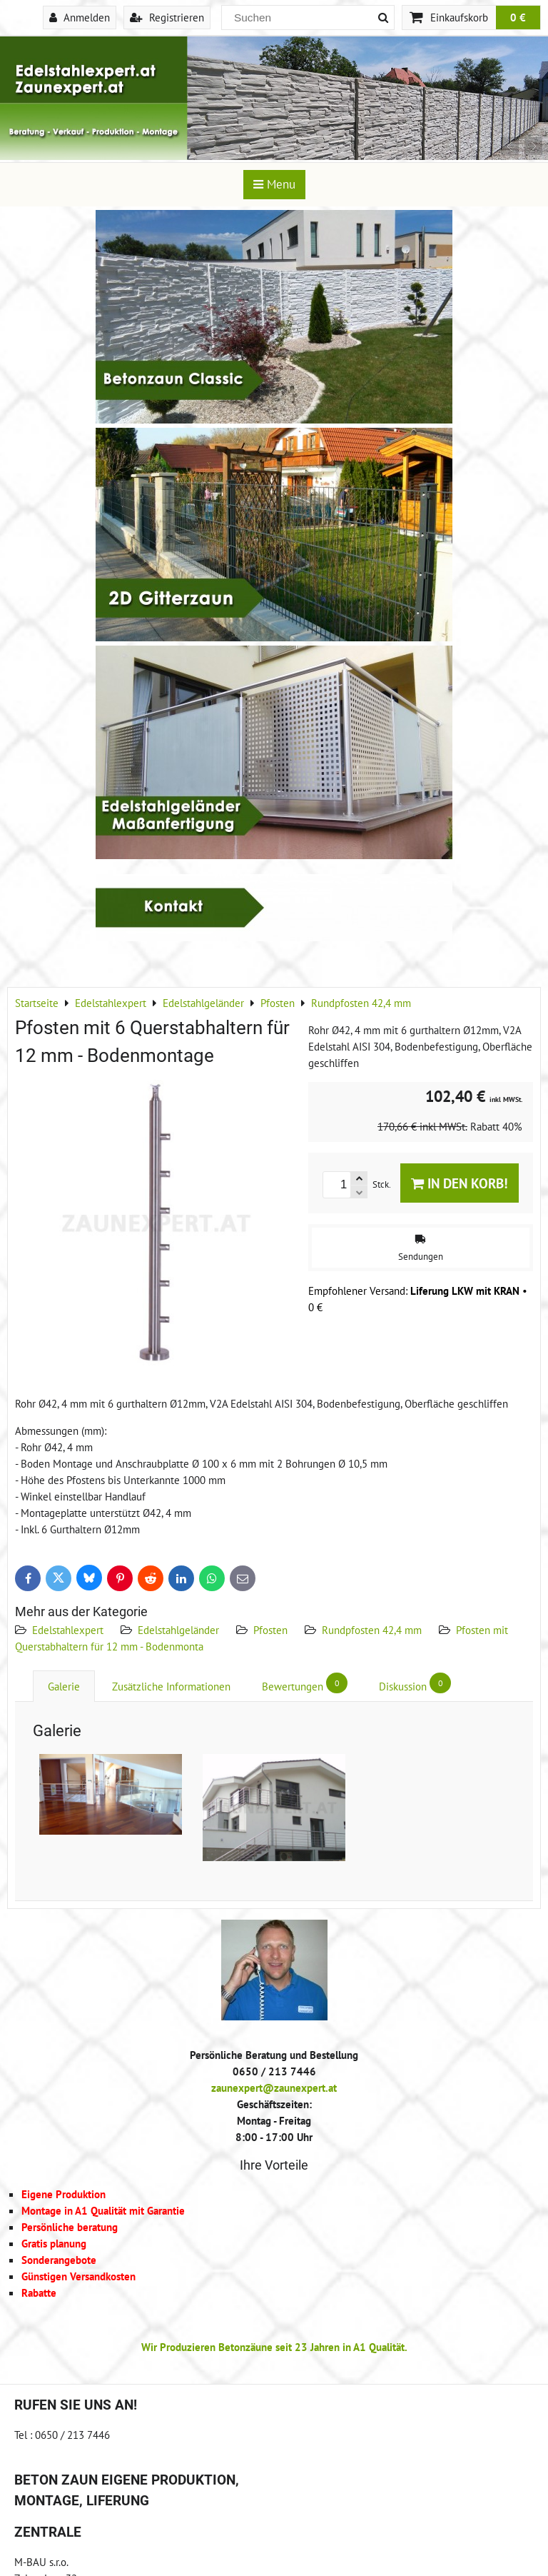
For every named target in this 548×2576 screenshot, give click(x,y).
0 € (518, 17)
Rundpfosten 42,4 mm (372, 1630)
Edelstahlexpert (67, 1630)
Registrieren (167, 17)
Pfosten (270, 1630)
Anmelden (79, 17)
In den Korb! (459, 1183)
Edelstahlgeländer (178, 1630)
